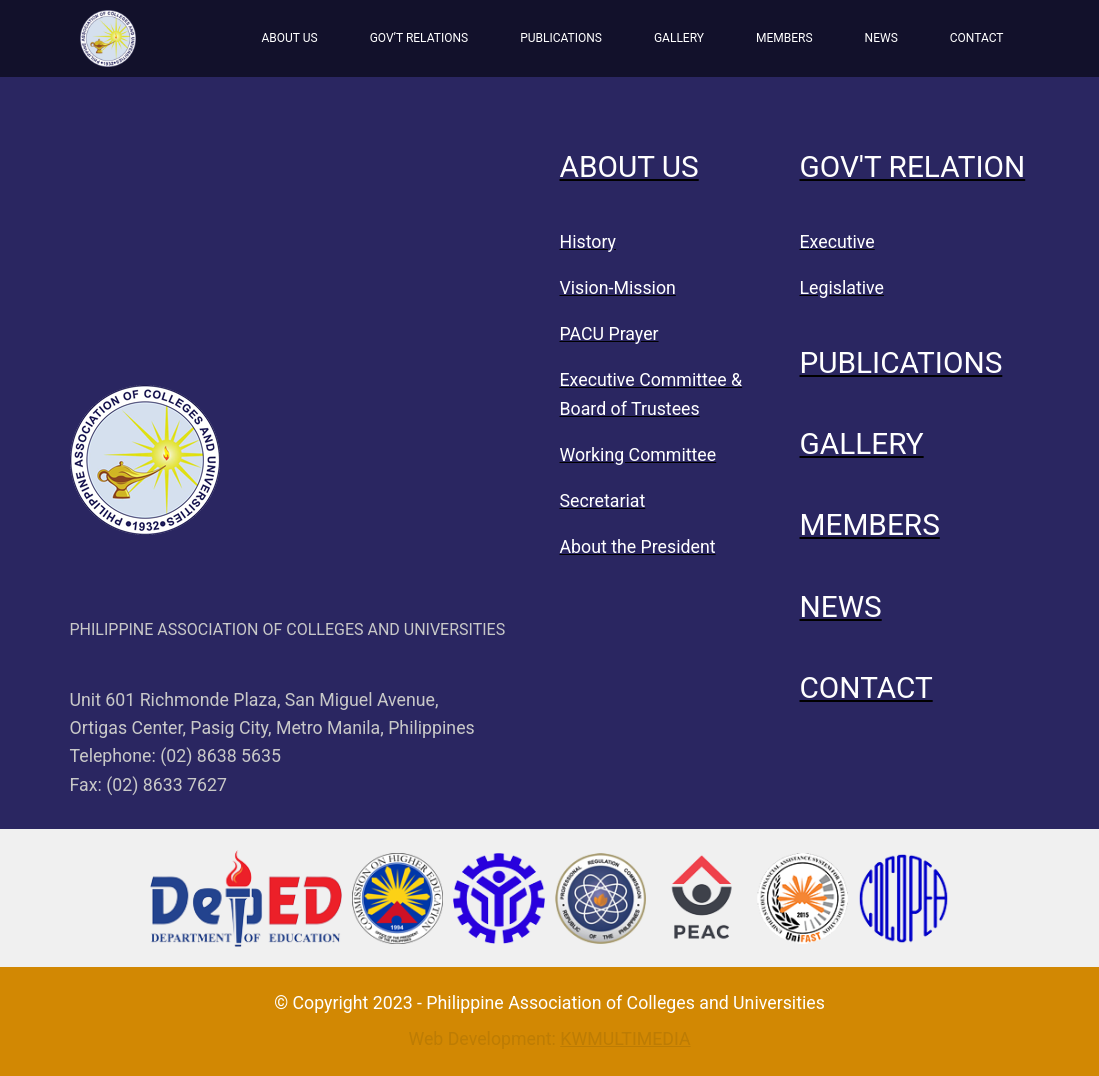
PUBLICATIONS (561, 38)
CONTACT (977, 38)
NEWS (881, 38)
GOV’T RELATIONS (419, 38)
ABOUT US (289, 38)
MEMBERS (784, 38)
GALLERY (679, 38)
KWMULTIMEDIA (625, 1039)
